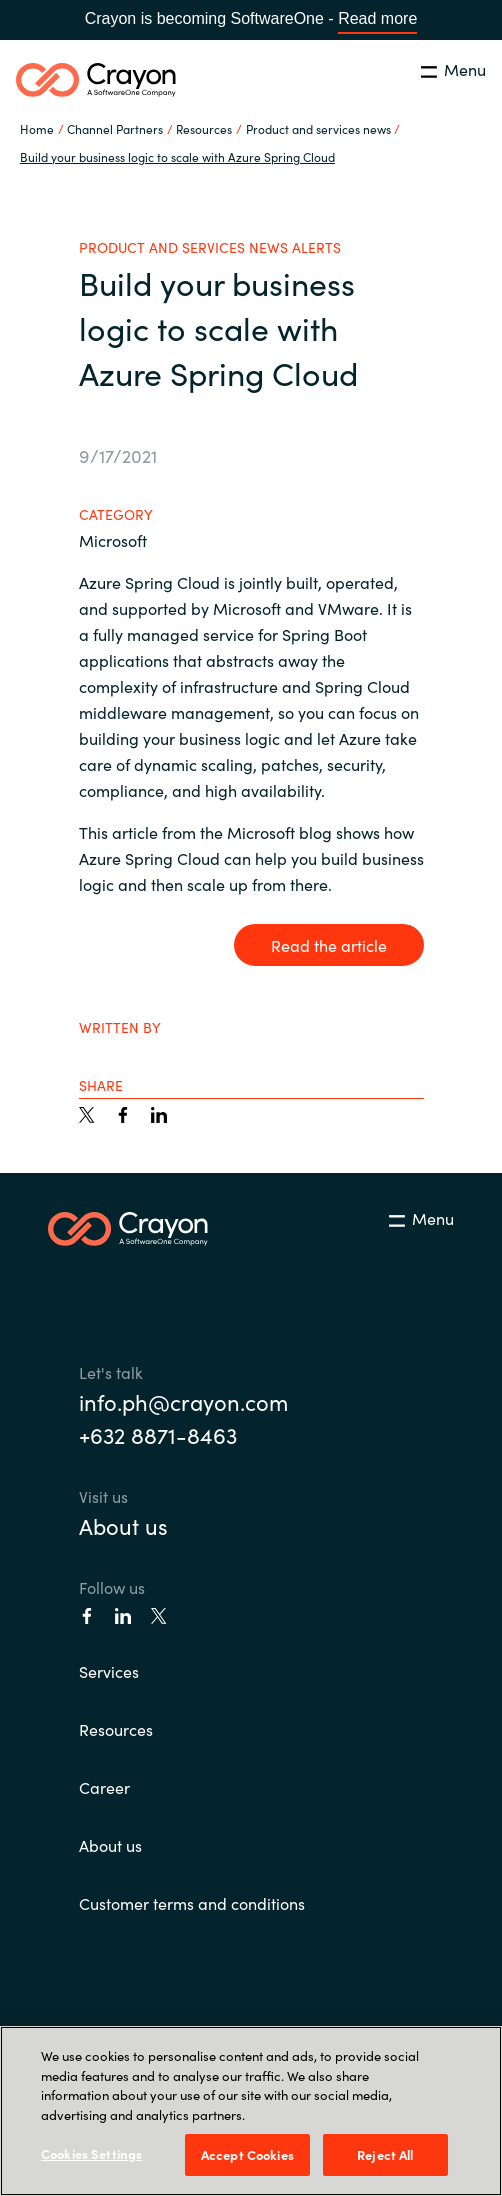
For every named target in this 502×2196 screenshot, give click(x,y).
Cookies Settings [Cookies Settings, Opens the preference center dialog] (91, 2153)
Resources (116, 1729)
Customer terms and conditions (192, 1903)
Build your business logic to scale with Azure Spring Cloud (177, 156)
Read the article (329, 945)
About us (123, 1525)
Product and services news (318, 128)
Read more (377, 18)
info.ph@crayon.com (183, 1401)
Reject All (385, 2154)
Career (104, 1787)
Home (37, 128)
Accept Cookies (247, 2154)
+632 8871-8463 (158, 1434)
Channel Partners (115, 128)
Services (109, 1671)
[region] (251, 2111)
